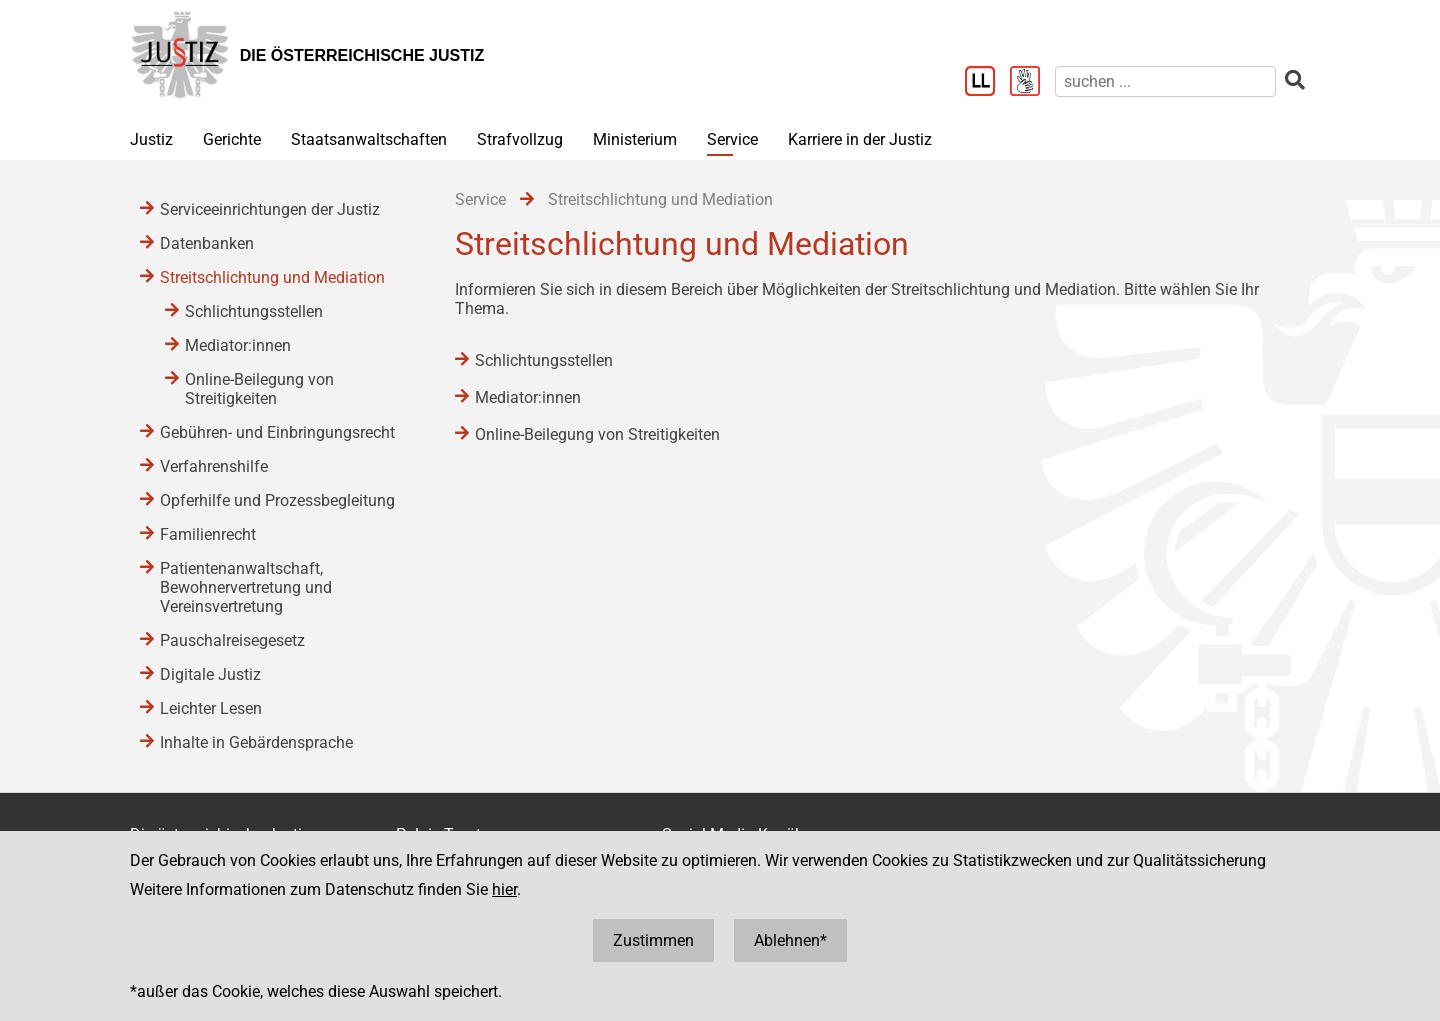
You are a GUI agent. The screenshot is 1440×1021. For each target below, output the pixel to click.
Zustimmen (653, 940)
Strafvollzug (520, 139)
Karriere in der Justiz (860, 139)
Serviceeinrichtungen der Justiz (270, 209)
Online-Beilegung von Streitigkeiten (597, 434)
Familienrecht (208, 534)
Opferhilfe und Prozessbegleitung (277, 500)
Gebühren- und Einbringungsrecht (277, 432)
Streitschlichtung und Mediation (272, 277)
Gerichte (232, 139)
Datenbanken (207, 243)
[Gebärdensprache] (1032, 83)
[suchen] (1165, 81)
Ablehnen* (790, 940)
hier (504, 889)
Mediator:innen (528, 397)
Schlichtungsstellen (544, 360)
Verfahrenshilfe (214, 466)
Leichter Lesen (211, 708)
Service (732, 139)
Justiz (151, 139)
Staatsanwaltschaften (369, 139)
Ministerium (635, 139)
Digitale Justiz (210, 674)
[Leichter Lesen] (987, 83)
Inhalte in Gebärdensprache (256, 742)
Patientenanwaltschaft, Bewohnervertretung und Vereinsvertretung (246, 587)
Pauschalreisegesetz (232, 640)
